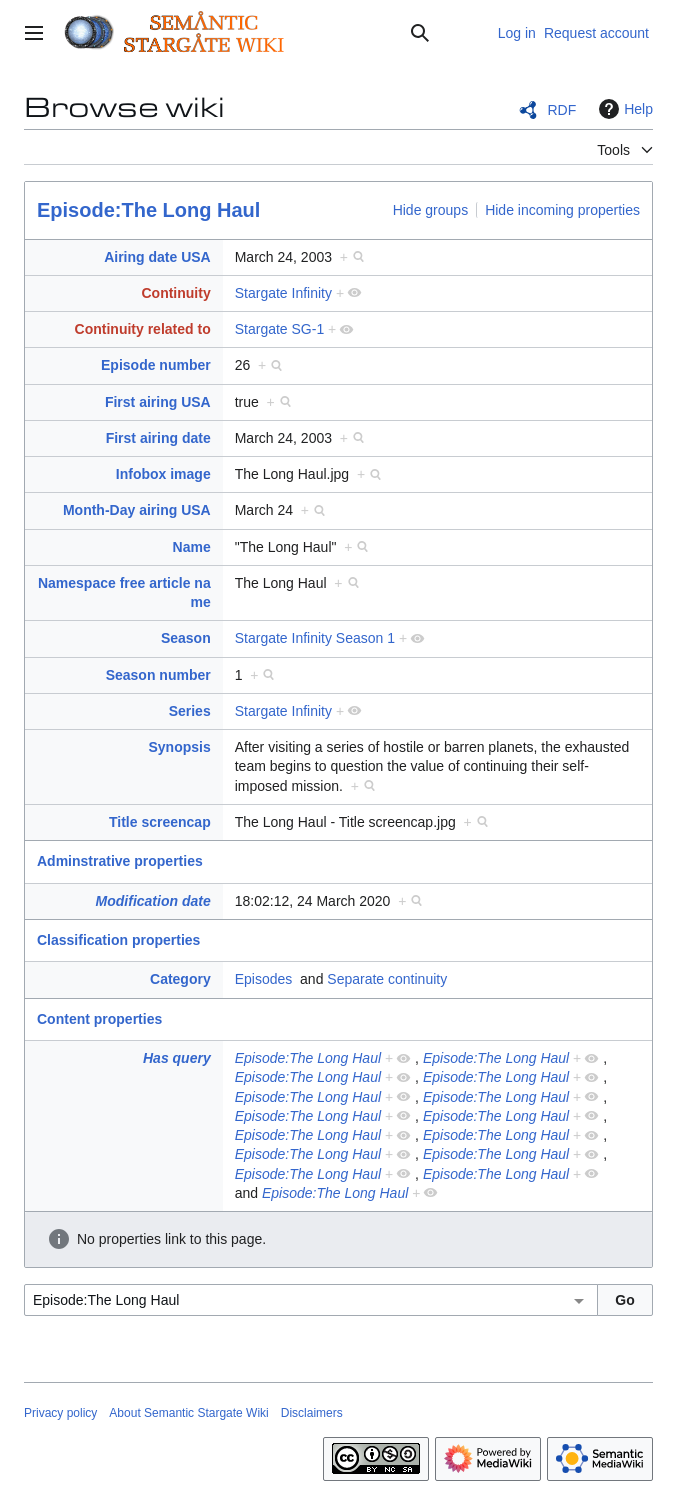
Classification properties (118, 940)
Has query (177, 1058)
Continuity (175, 293)
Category (180, 979)
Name (192, 547)
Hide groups (431, 210)
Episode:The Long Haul (148, 210)
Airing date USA (157, 257)
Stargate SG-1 (280, 329)
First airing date (158, 438)
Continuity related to (143, 329)
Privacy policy (60, 1413)
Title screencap (160, 822)
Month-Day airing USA (137, 510)
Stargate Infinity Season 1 (315, 638)
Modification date (153, 901)
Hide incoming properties (562, 210)
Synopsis (179, 747)
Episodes (264, 979)
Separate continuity (387, 979)
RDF (561, 110)
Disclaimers (312, 1413)
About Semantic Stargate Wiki (188, 1413)
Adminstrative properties (120, 861)
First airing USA (158, 402)
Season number (158, 675)
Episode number (156, 365)
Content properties (99, 1019)
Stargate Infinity (283, 293)
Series (190, 711)
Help (623, 109)
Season (186, 638)
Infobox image (163, 474)
